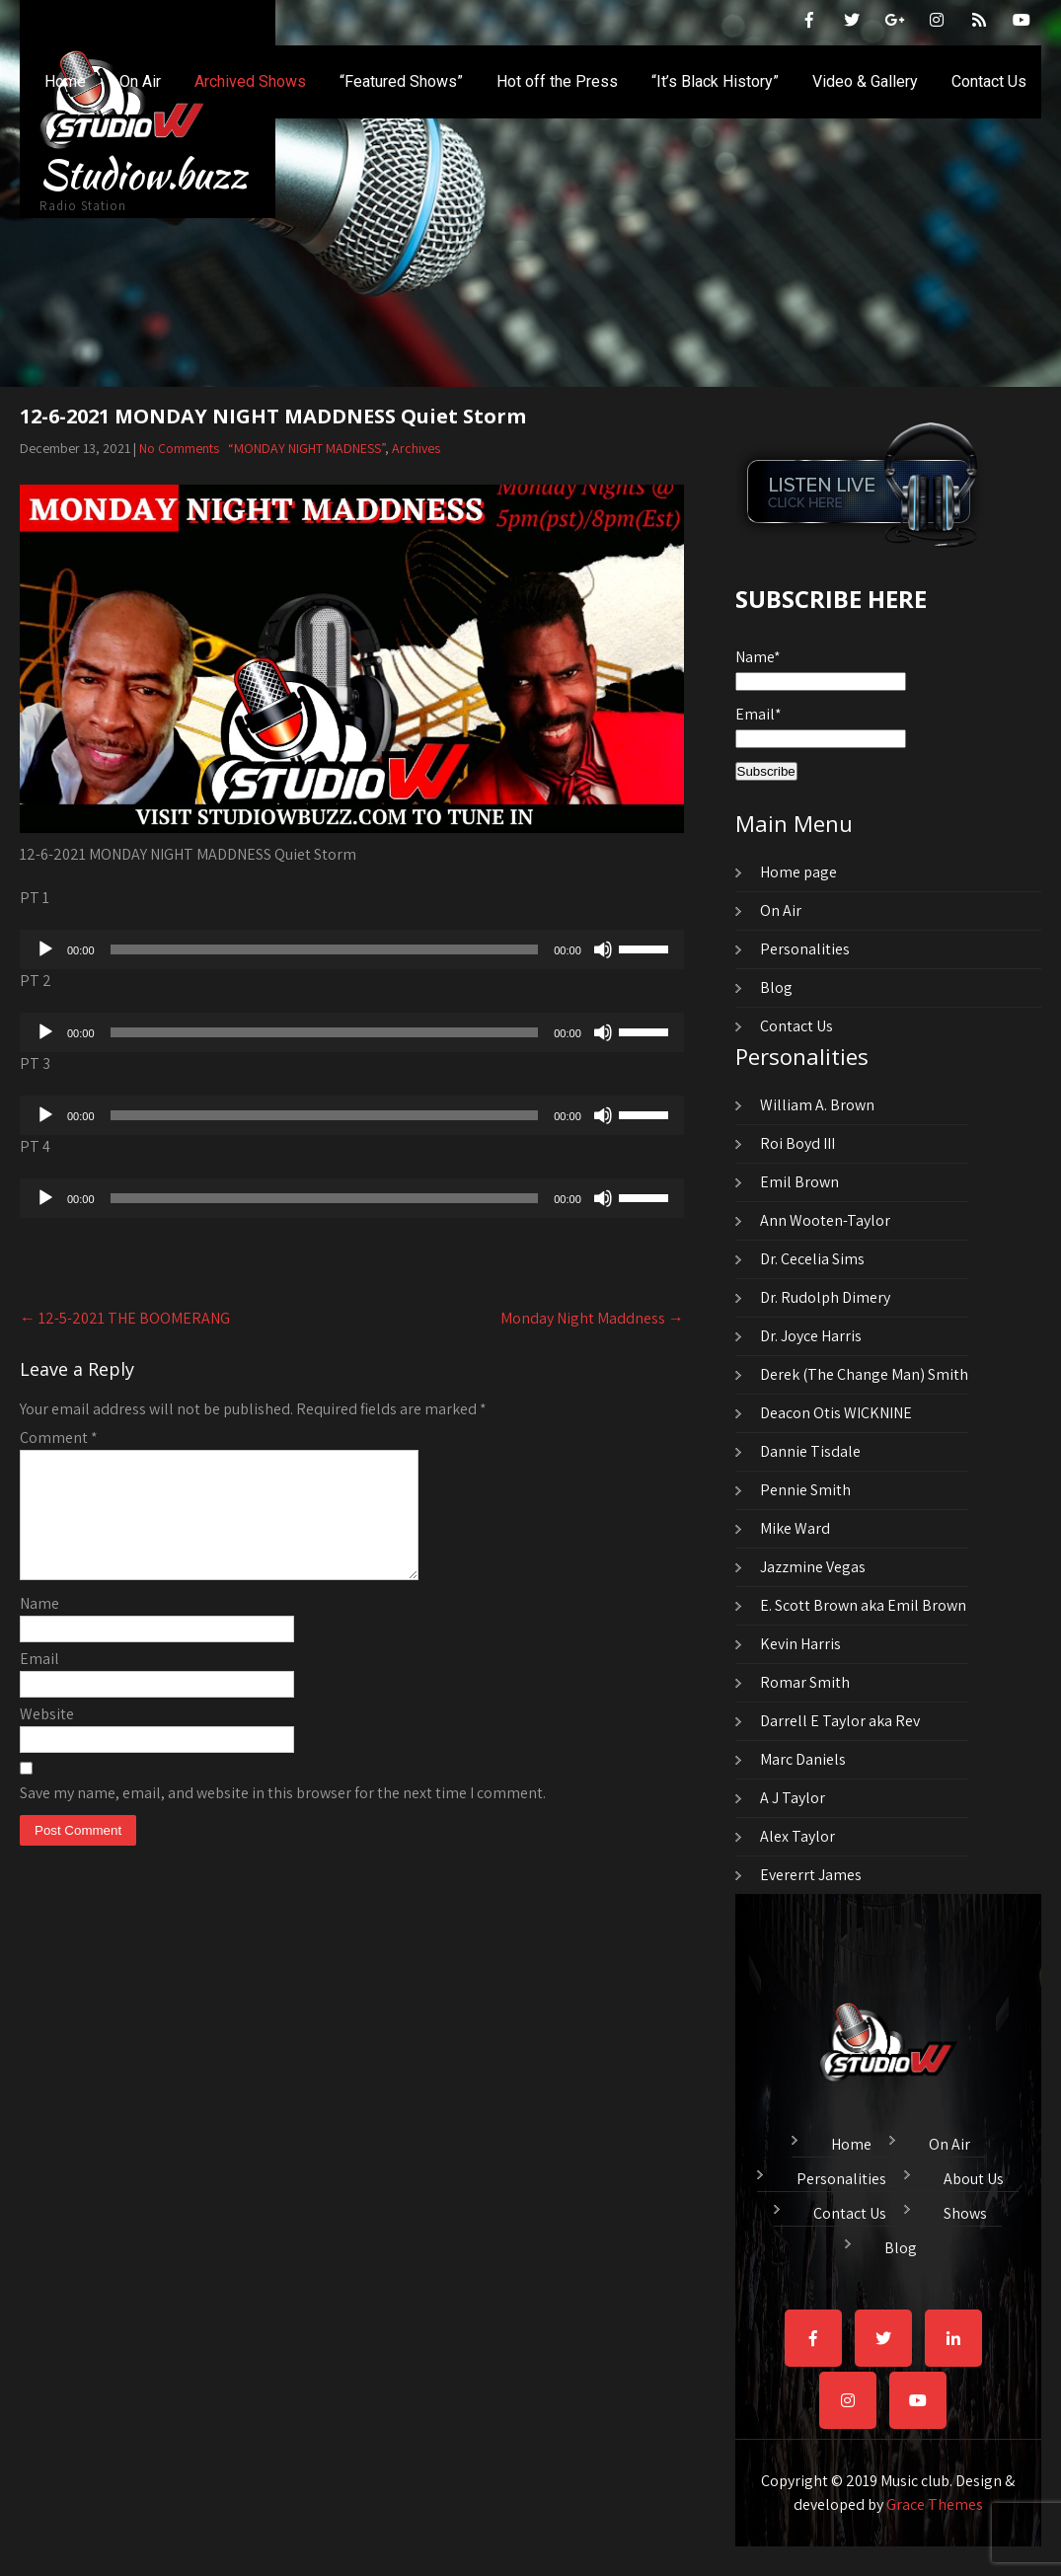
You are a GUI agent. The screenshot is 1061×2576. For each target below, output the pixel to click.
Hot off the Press (557, 81)
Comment (59, 1437)
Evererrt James (811, 1874)
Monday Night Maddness (592, 1318)
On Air (140, 81)
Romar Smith (805, 1682)
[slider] (325, 949)
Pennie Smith (805, 1489)
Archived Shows (250, 81)
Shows (965, 2211)
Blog (776, 987)
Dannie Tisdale (810, 1451)
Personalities (805, 949)
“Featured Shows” (401, 81)
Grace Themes (934, 2504)
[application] (352, 949)
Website (47, 1737)
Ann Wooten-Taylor (825, 1220)
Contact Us (988, 81)
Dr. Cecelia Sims (812, 1259)
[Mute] (603, 949)
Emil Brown (799, 1182)
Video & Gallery (865, 81)
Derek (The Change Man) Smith (864, 1374)
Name (39, 1627)
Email (39, 1682)
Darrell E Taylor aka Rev (840, 1720)
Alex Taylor (797, 1836)
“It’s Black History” (715, 81)
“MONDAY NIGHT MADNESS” (306, 448)
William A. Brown (817, 1105)
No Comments (179, 448)
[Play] (45, 949)
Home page (798, 872)
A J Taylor (792, 1797)
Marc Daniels (803, 1759)
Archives (416, 448)
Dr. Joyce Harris (811, 1336)
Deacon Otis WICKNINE (836, 1412)
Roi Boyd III (797, 1143)
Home (65, 81)
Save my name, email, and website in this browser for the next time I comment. (283, 1816)
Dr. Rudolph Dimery (825, 1297)
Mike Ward (795, 1528)
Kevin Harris (800, 1643)
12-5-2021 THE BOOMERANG (125, 1318)
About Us (974, 2176)
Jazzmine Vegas (813, 1566)
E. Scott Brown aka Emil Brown (863, 1605)
